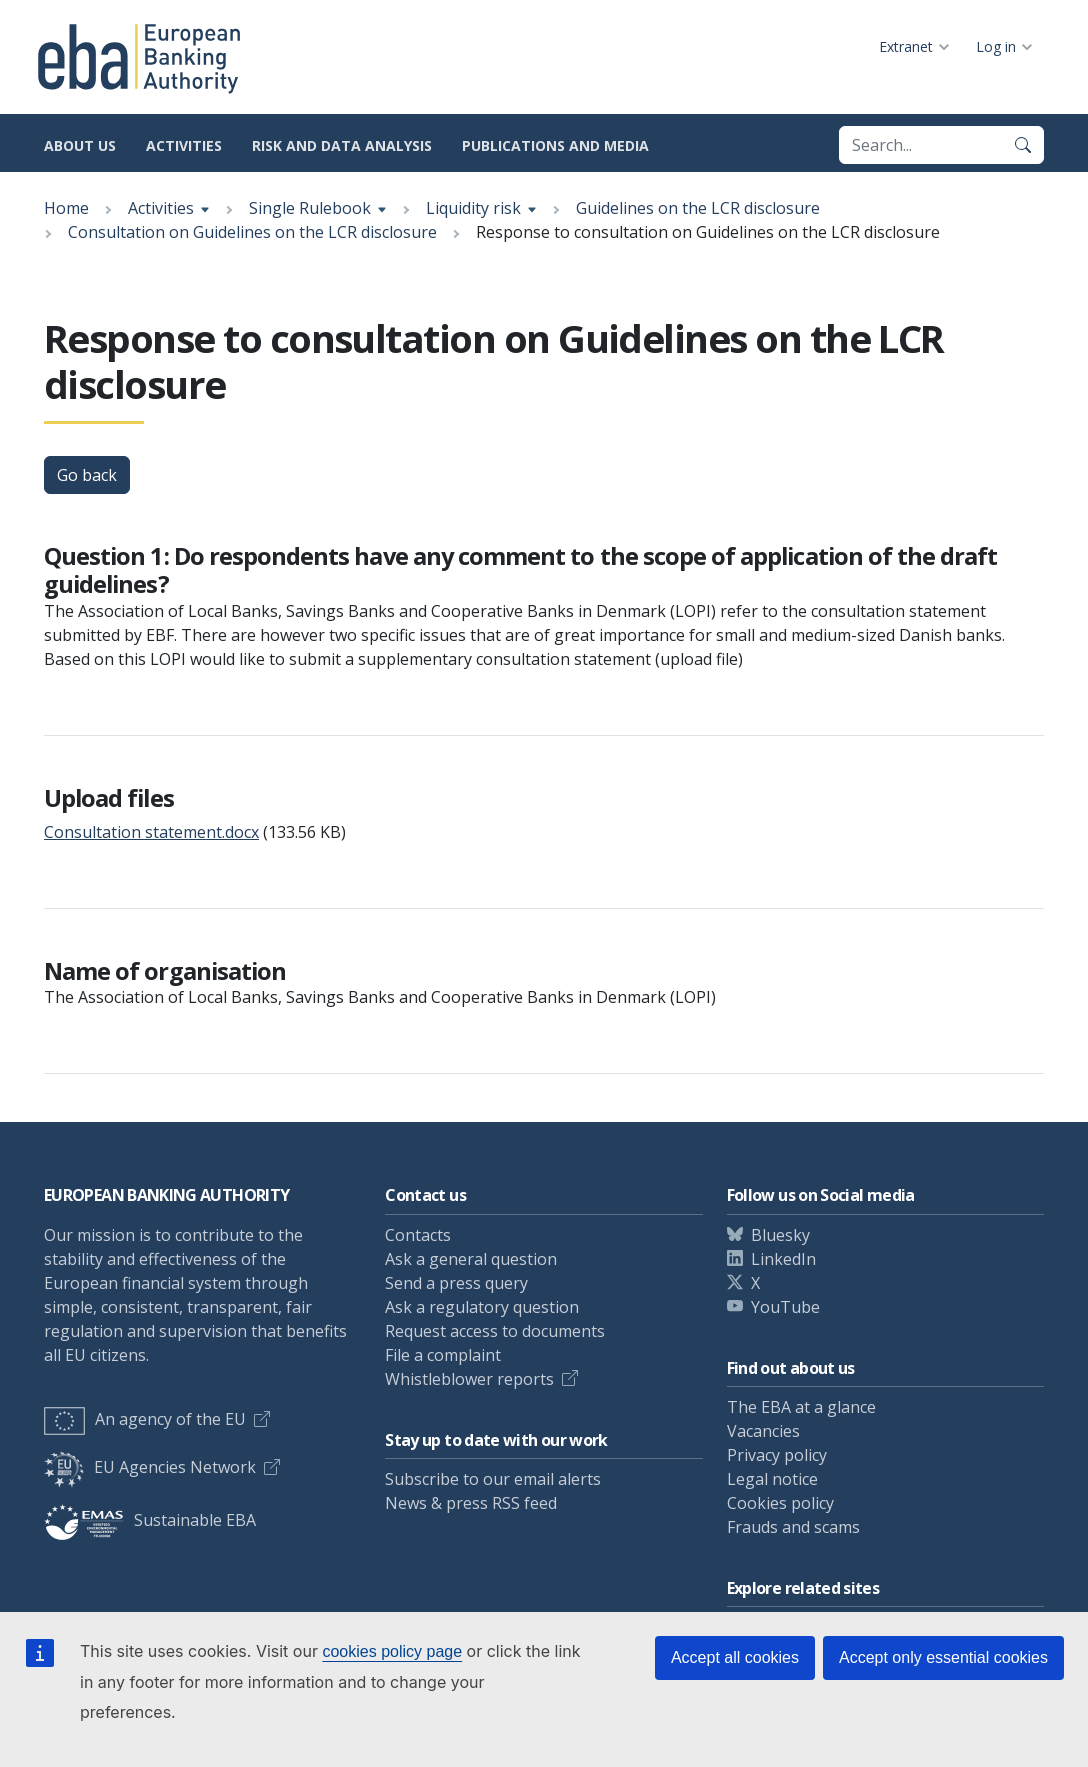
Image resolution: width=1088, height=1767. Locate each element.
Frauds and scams (793, 1527)
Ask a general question (471, 1259)
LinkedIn (783, 1259)
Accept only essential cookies (943, 1657)
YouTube (785, 1307)
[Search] (1023, 145)
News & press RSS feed (471, 1503)
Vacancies (763, 1431)
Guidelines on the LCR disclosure (698, 208)
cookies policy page (392, 1651)
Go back (87, 475)
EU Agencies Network (150, 1467)
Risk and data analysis (342, 145)
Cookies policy (780, 1503)
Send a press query (456, 1283)
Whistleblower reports (469, 1379)
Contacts (418, 1235)
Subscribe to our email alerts (493, 1479)
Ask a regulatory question (482, 1307)
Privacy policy (777, 1455)
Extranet (906, 46)
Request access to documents (495, 1331)
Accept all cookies (735, 1657)
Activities (184, 145)
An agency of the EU (145, 1419)
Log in (996, 46)
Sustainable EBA (150, 1520)
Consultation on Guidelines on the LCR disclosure (252, 232)
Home (66, 208)
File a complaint (443, 1355)
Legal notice (772, 1479)
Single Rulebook (310, 208)
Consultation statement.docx (151, 832)
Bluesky (780, 1235)
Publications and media (555, 145)
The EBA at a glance (801, 1407)
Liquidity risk (473, 208)
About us (80, 145)
